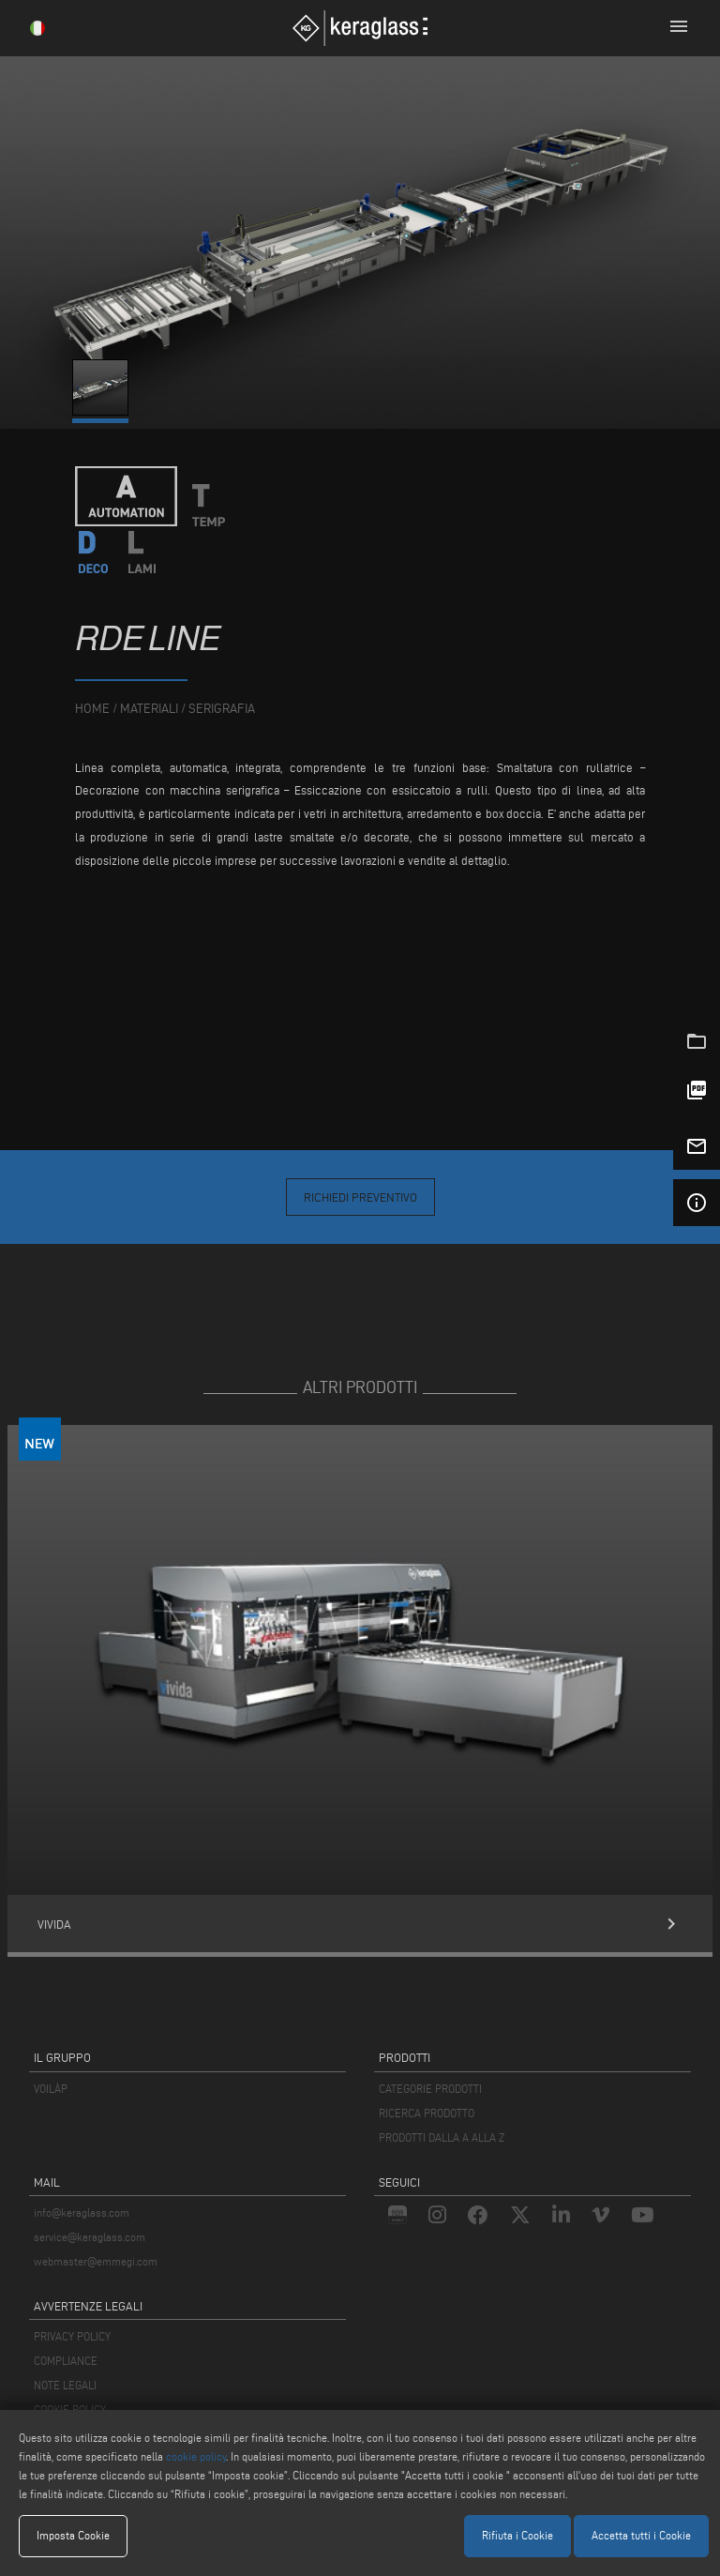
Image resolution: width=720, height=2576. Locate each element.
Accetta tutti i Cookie (641, 2535)
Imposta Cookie (73, 2535)
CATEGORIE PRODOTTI (430, 2089)
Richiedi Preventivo (360, 1197)
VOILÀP (51, 2089)
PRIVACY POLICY (72, 2336)
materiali (149, 709)
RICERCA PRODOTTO (426, 2113)
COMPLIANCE (66, 2361)
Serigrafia (221, 709)
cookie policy (196, 2456)
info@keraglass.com (81, 2212)
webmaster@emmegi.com (96, 2261)
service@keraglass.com (89, 2237)
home (92, 709)
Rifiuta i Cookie (517, 2535)
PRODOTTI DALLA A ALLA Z (441, 2137)
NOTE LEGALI (65, 2385)
